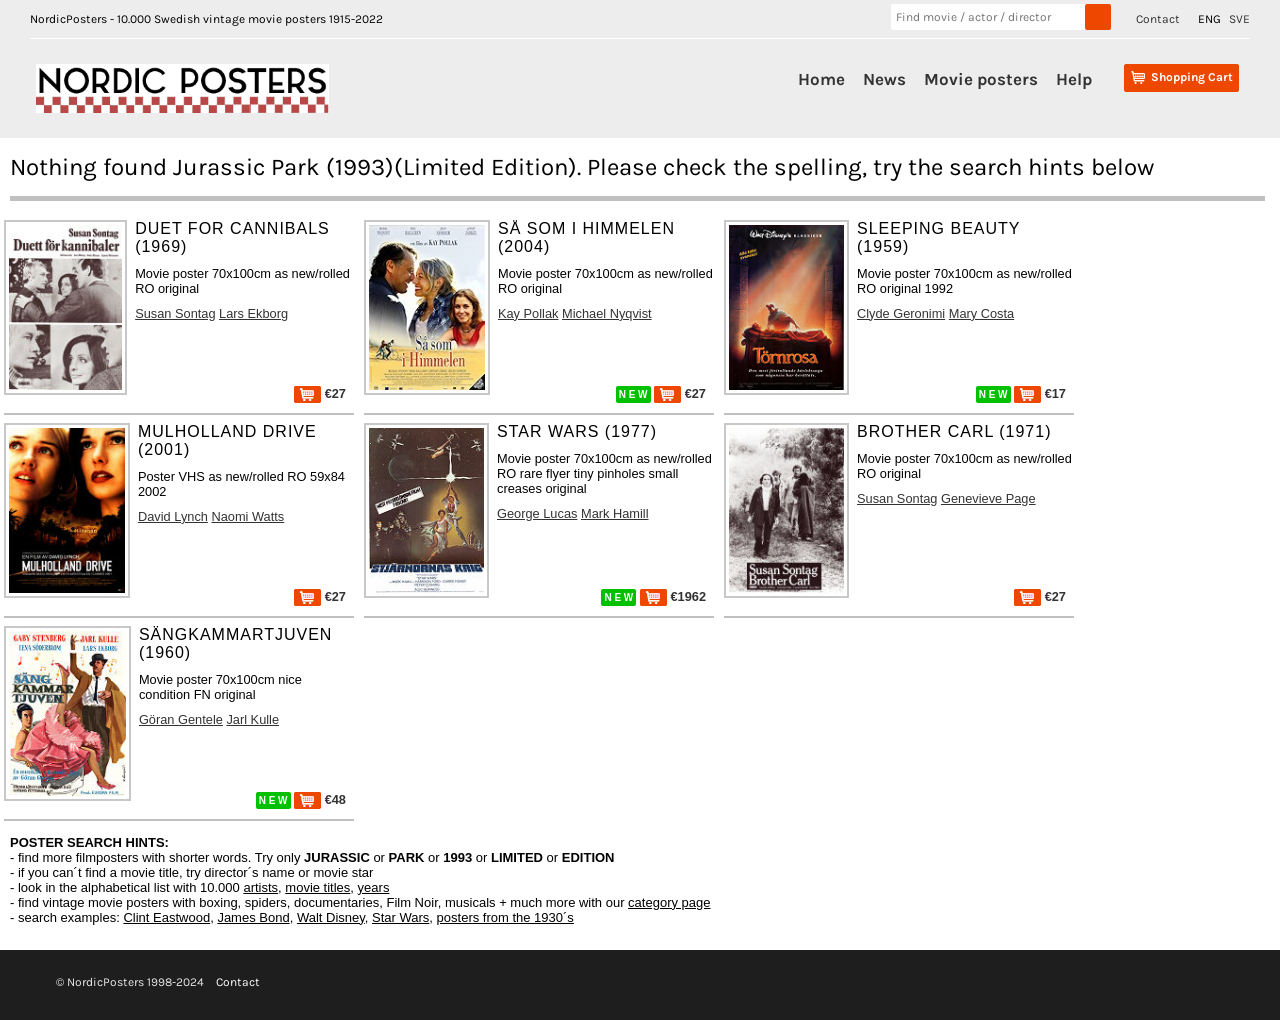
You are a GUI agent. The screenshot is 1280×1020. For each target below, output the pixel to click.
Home (821, 79)
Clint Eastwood (166, 917)
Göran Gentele (181, 719)
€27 (320, 393)
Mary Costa (981, 313)
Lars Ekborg (253, 313)
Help (1074, 79)
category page (669, 902)
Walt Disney (331, 917)
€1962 (673, 596)
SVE (1239, 19)
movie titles (317, 887)
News (884, 79)
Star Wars (400, 917)
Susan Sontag (175, 313)
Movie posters (981, 79)
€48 (320, 799)
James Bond (253, 917)
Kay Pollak (528, 313)
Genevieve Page (988, 498)
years (374, 887)
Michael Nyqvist (607, 313)
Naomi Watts (247, 516)
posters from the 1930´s (505, 917)
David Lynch (173, 516)
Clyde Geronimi (901, 313)
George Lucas (537, 513)
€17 (1040, 393)
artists (260, 887)
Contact (1158, 19)
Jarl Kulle (252, 719)
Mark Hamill (615, 513)
